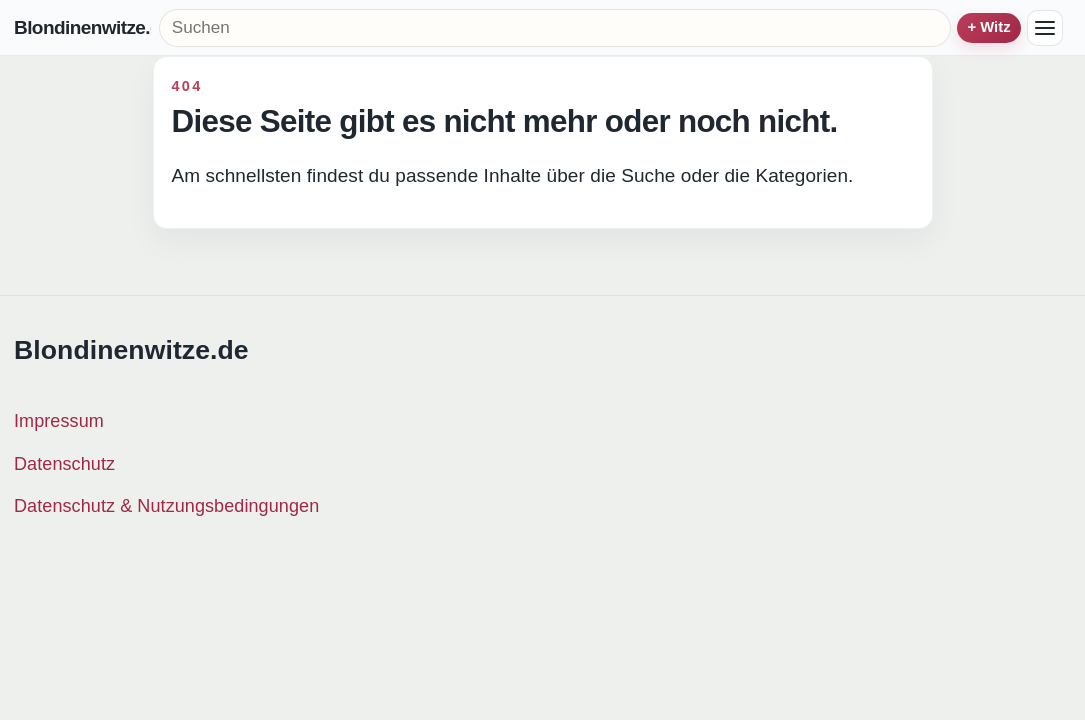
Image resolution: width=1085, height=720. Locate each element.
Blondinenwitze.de (82, 28)
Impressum (59, 421)
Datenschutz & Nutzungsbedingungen (166, 506)
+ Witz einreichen (989, 28)
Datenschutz (64, 464)
